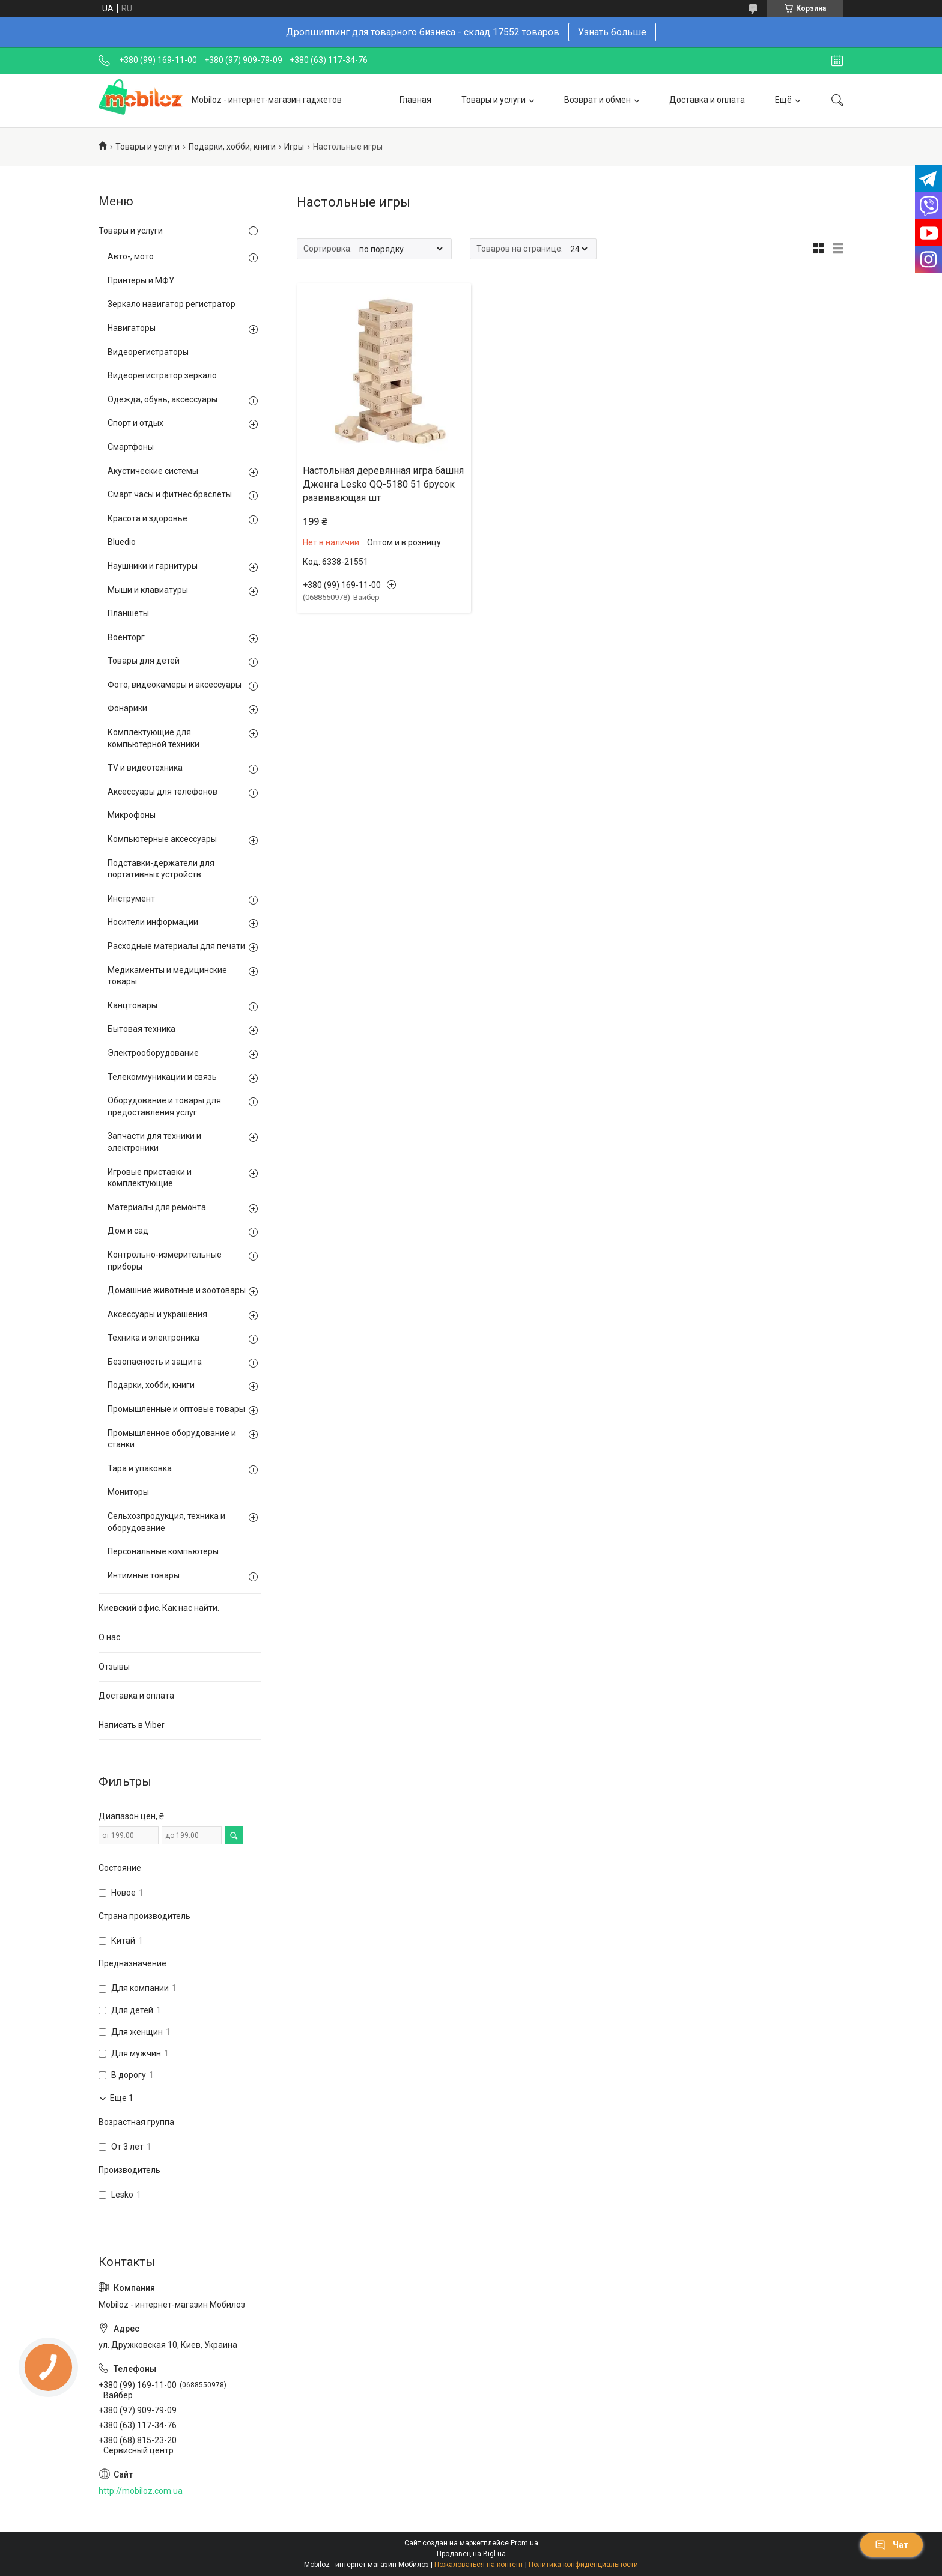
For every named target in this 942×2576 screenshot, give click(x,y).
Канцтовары (132, 1005)
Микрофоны (132, 815)
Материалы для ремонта (157, 1207)
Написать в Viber (132, 1725)
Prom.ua (524, 2543)
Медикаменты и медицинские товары (167, 976)
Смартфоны (131, 447)
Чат (891, 2544)
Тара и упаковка (140, 1468)
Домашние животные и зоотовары (177, 1290)
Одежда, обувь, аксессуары (162, 399)
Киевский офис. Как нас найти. (159, 1608)
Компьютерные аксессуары (162, 839)
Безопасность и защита (155, 1361)
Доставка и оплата (707, 100)
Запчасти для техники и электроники (154, 1142)
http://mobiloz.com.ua (141, 2491)
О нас (109, 1637)
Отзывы (114, 1666)
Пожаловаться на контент (478, 2564)
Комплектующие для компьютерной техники (153, 738)
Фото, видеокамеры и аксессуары (175, 684)
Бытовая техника (141, 1029)
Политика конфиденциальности (583, 2564)
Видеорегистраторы (148, 352)
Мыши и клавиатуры (148, 590)
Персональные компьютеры (163, 1551)
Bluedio (122, 542)
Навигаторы (132, 328)
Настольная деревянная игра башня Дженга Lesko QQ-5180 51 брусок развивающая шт (383, 484)
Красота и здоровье (147, 518)
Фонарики (127, 708)
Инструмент (131, 898)
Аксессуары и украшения (157, 1314)
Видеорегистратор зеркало (162, 375)
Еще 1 (121, 2098)
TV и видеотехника (145, 767)
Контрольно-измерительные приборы (165, 1260)
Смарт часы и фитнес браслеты (170, 494)
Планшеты (128, 613)
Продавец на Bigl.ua (471, 2554)
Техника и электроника (153, 1337)
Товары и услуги (493, 100)
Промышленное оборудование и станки (172, 1439)
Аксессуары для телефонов (162, 791)
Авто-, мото (131, 256)
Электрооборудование (153, 1053)
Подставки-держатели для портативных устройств (161, 869)
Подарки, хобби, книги (232, 146)
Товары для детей (144, 660)
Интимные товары (144, 1575)
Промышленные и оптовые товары (176, 1409)
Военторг (126, 637)
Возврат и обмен (597, 100)
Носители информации (153, 922)
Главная (415, 100)
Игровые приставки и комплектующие (150, 1178)
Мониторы (128, 1492)
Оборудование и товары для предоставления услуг (164, 1106)
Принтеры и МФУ (141, 280)
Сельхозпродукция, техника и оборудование (166, 1522)
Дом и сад (128, 1230)
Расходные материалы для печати (176, 946)
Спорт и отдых (135, 423)
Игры (294, 146)
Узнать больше (612, 32)
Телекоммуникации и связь (162, 1077)
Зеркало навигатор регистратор (171, 304)
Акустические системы (153, 471)
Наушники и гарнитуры (153, 566)
